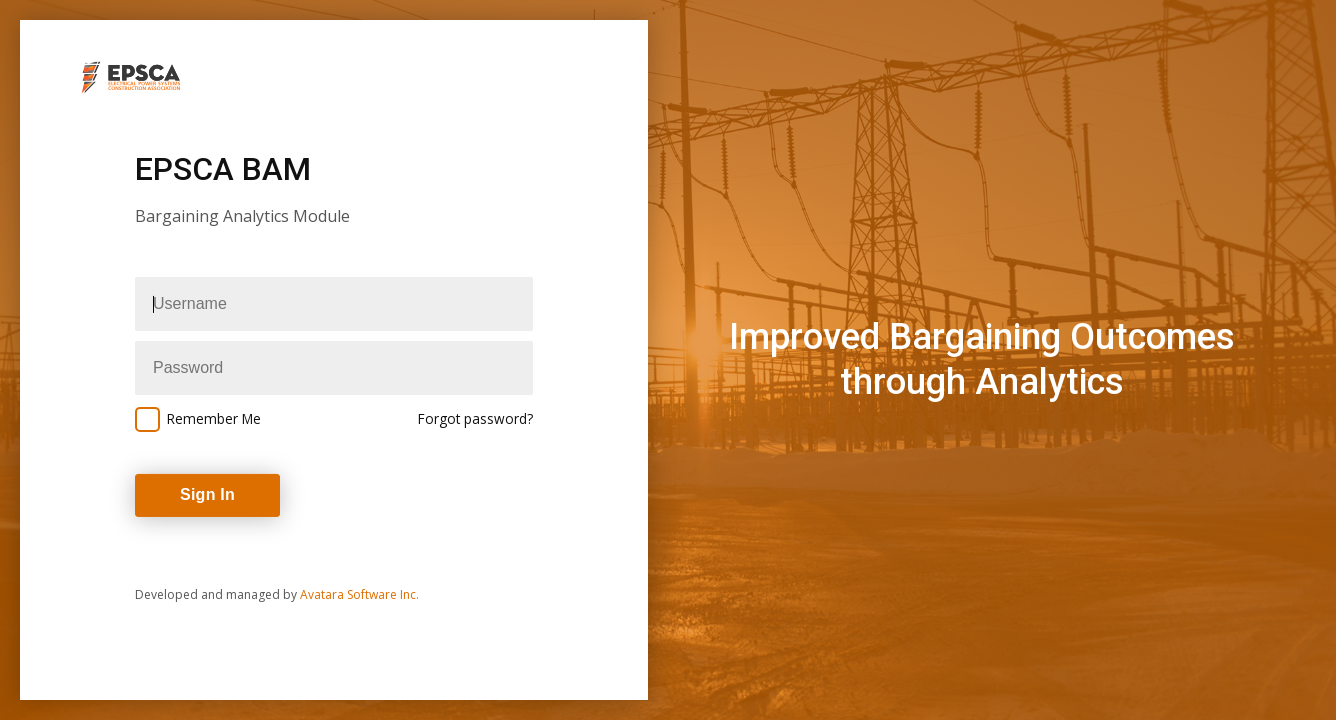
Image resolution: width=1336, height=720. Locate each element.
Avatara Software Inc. (359, 594)
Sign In (207, 494)
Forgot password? (475, 418)
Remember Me (214, 418)
